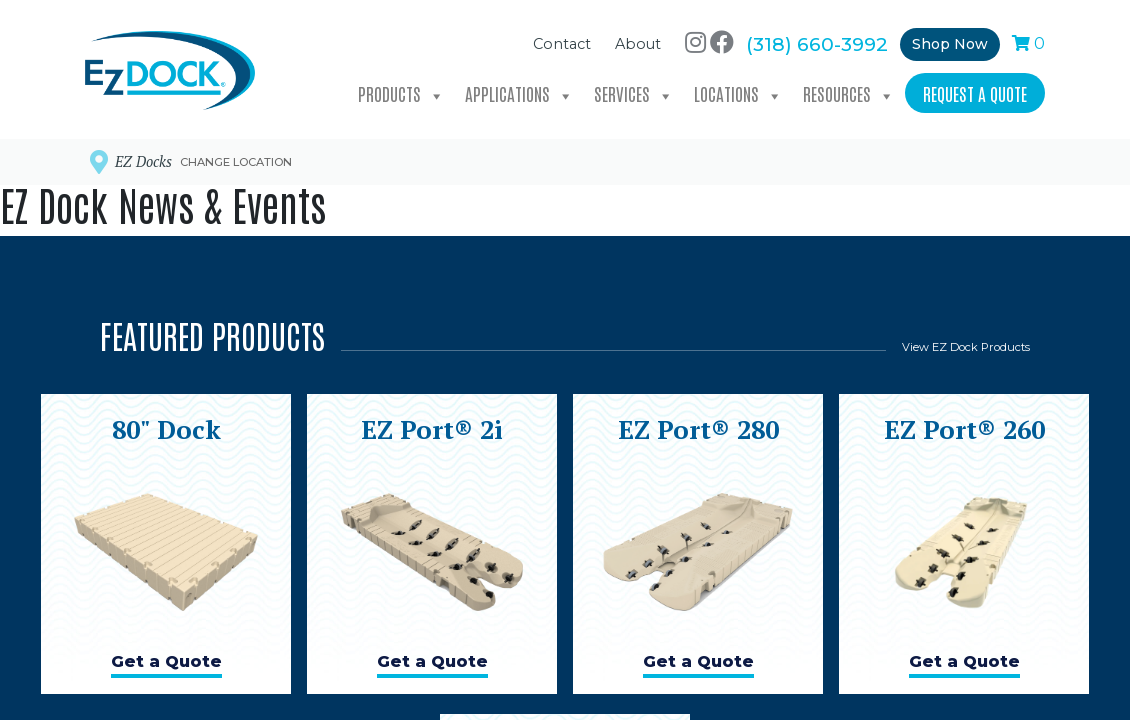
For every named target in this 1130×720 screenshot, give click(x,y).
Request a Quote (975, 91)
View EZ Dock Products (966, 347)
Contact (562, 43)
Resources (849, 92)
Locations (738, 92)
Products (401, 92)
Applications (519, 92)
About (638, 43)
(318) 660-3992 (817, 42)
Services (634, 92)
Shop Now (950, 42)
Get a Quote (166, 661)
